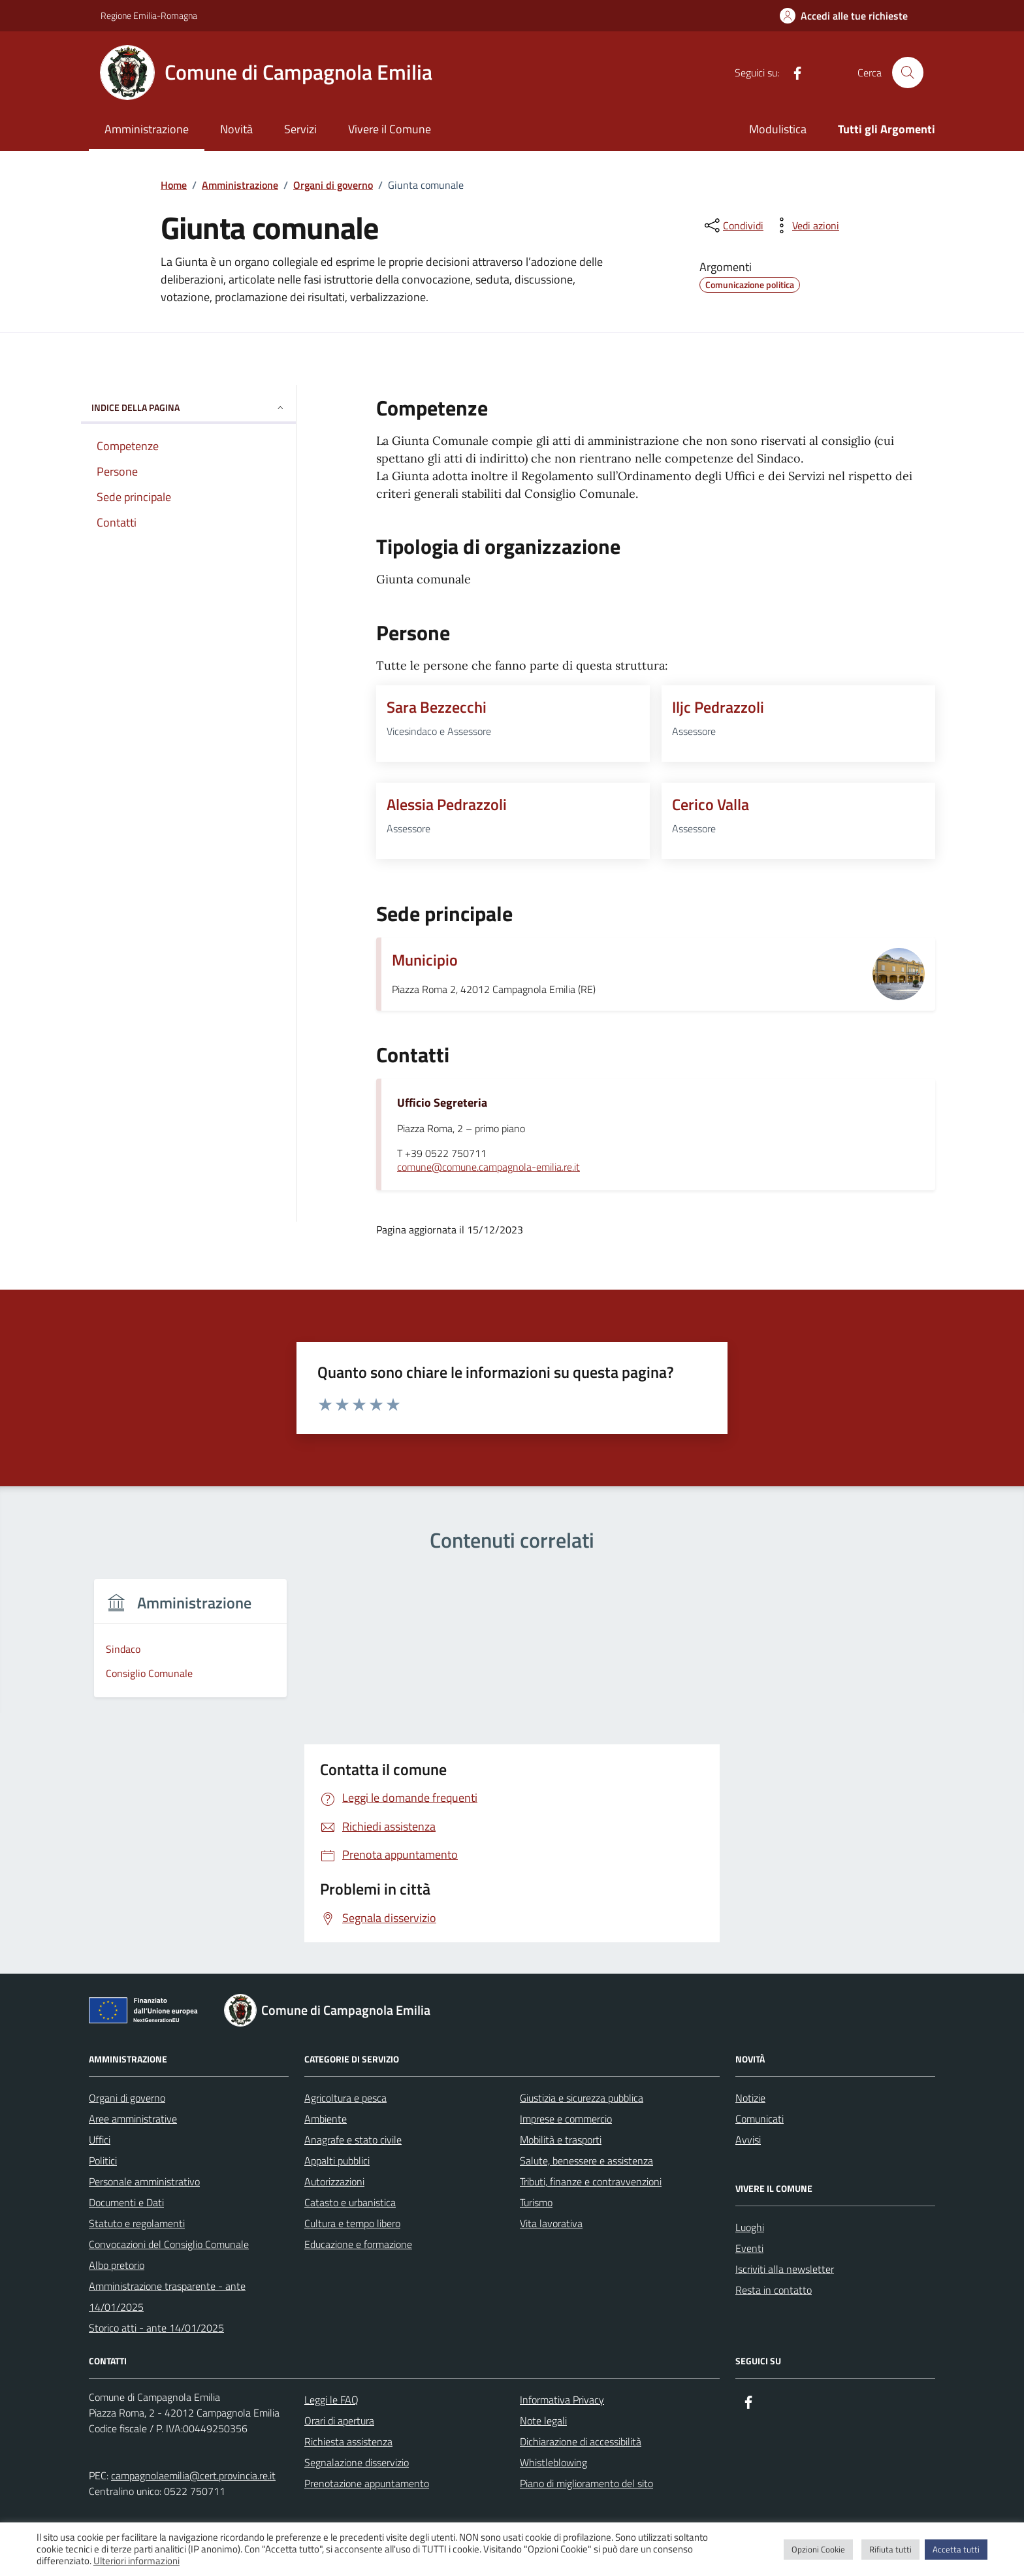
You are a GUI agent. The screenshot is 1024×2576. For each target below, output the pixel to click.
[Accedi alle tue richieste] (843, 15)
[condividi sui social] (732, 225)
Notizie (750, 2098)
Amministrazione (146, 129)
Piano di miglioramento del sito (586, 2483)
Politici (103, 2160)
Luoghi (749, 2227)
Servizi (300, 129)
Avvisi (748, 2139)
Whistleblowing (553, 2462)
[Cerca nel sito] (907, 72)
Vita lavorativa (551, 2223)
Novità (236, 129)
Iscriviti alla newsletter (784, 2269)
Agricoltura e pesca (345, 2098)
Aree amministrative (133, 2119)
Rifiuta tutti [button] (890, 2549)
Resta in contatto (773, 2290)
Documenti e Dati (126, 2202)
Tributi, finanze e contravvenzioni (591, 2181)
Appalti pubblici (337, 2160)
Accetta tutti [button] (956, 2549)
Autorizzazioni (334, 2181)
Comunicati (759, 2119)
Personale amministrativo (144, 2181)
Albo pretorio (116, 2265)
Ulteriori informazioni (136, 2561)
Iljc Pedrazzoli (718, 707)
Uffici (99, 2139)
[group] (190, 1646)
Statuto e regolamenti (137, 2223)
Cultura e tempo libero (352, 2223)
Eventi (749, 2248)
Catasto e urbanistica (350, 2202)
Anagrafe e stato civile (353, 2139)
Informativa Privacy (562, 2399)
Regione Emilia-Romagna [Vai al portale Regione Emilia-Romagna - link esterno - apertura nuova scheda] (149, 15)
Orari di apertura (339, 2420)
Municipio (425, 959)
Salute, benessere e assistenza (586, 2160)
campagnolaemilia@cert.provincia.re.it (193, 2475)
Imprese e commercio (566, 2119)
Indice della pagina (188, 407)
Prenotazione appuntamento (366, 2483)
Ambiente (325, 2119)
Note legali (543, 2420)
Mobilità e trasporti (560, 2139)
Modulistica (778, 129)
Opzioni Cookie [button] (818, 2549)
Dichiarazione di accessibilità (580, 2441)
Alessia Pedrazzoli (447, 804)
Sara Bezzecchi (437, 707)
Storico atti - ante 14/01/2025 (156, 2328)
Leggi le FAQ (331, 2399)
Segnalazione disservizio (356, 2462)
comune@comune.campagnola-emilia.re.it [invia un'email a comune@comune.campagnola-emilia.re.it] (488, 1167)
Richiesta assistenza (348, 2441)
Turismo (536, 2202)
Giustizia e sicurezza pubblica (581, 2098)
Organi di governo (127, 2098)
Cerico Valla (710, 804)
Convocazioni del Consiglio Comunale (169, 2244)
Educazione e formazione (358, 2244)
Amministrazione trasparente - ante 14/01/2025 (167, 2296)
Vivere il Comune (389, 129)
